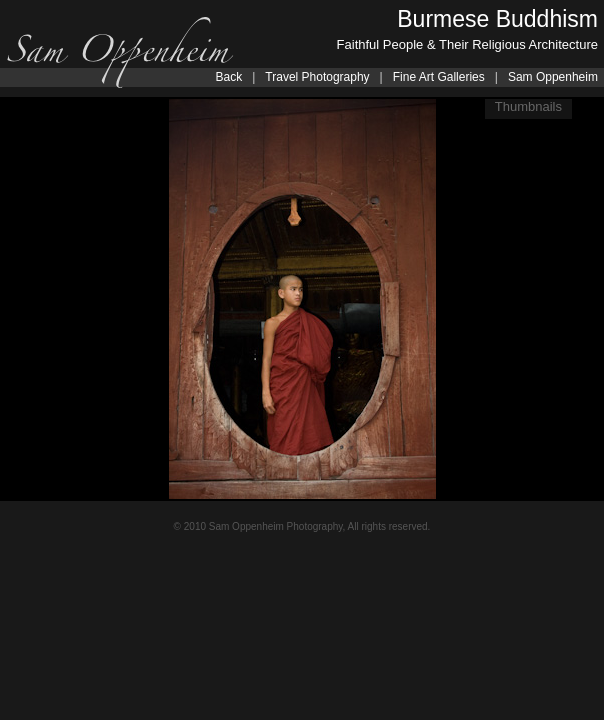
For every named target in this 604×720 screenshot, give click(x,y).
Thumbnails (528, 106)
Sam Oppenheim (553, 77)
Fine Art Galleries (439, 77)
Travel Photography (317, 77)
